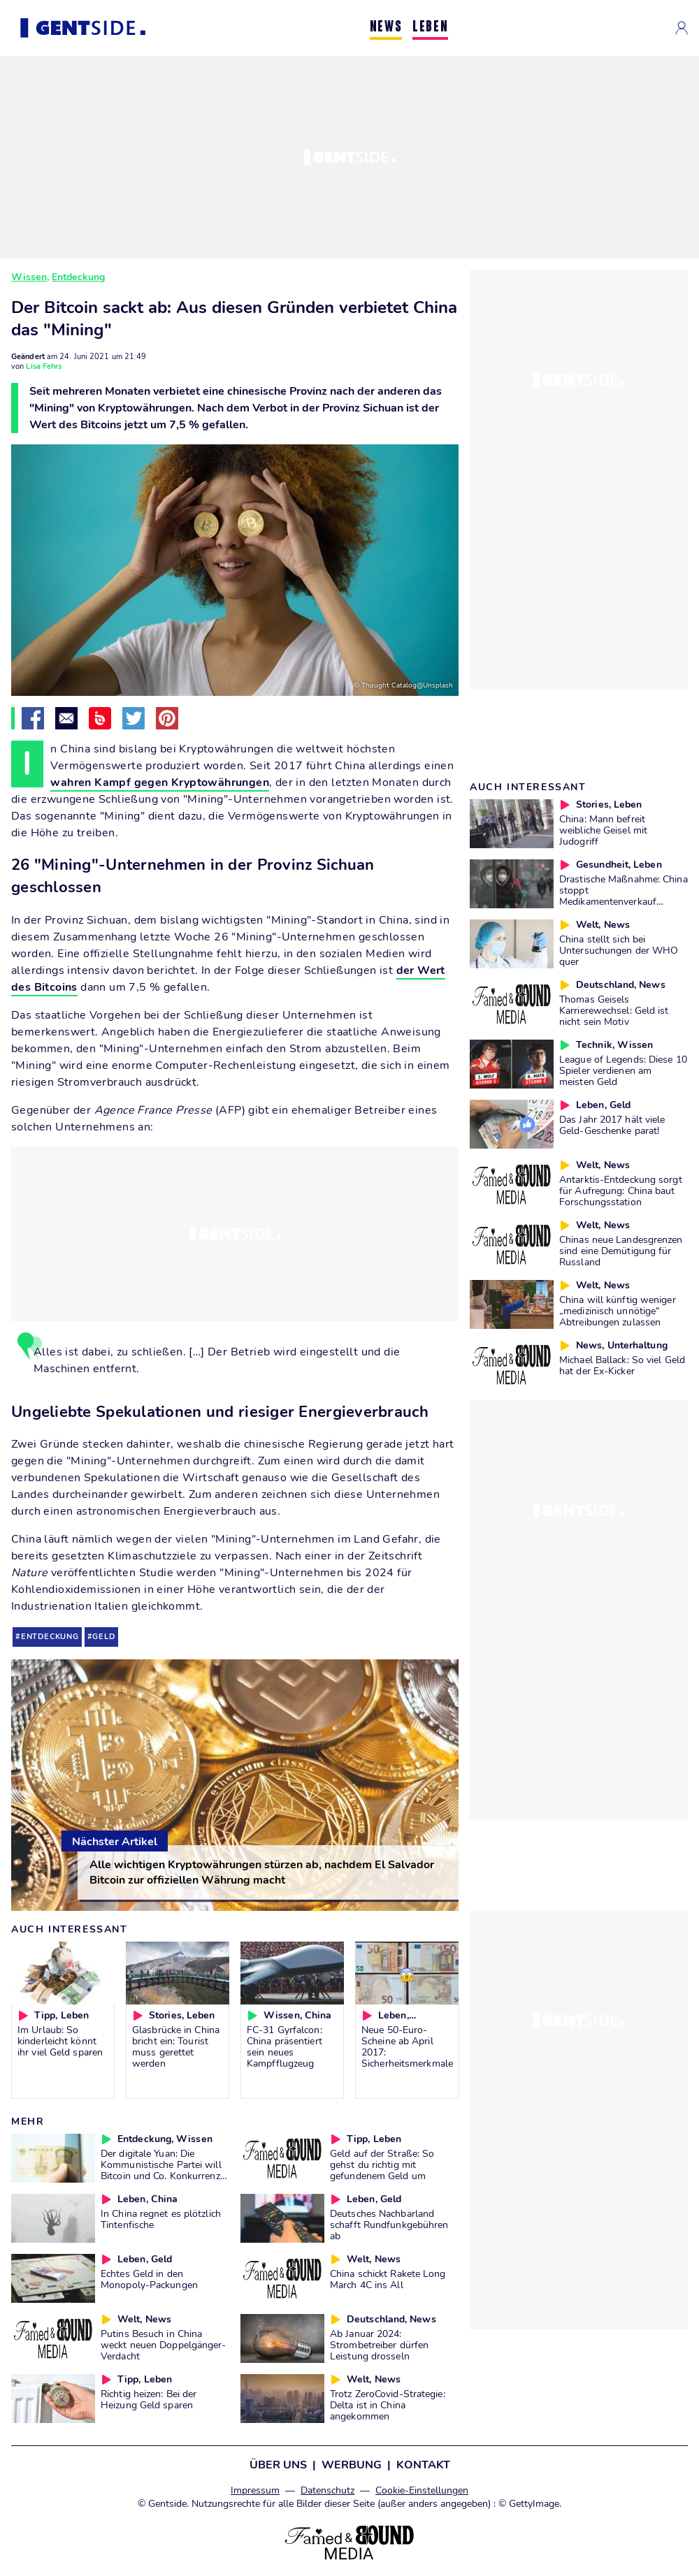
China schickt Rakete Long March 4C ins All (388, 2279)
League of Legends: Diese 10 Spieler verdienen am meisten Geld (623, 1070)
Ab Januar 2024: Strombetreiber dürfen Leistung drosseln (379, 2345)
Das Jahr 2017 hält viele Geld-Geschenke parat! (612, 1124)
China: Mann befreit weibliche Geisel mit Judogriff (603, 830)
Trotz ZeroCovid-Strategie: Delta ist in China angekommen (387, 2405)
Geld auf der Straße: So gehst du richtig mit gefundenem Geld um (382, 2164)
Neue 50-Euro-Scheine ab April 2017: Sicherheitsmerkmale (407, 2046)
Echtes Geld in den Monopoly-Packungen (149, 2279)
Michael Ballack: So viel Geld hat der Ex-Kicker (622, 1365)
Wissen (29, 277)
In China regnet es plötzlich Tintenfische (161, 2219)
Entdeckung (78, 277)
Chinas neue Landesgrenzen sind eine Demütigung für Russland (621, 1250)
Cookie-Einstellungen (421, 2490)
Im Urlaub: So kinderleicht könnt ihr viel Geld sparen (60, 2041)
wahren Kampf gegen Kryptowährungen (159, 782)
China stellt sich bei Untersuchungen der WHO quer (618, 950)
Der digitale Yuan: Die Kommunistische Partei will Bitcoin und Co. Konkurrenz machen (161, 2170)
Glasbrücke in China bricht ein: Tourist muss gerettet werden (175, 2046)
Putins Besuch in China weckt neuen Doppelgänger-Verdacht (163, 2345)
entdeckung (50, 1636)
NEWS (386, 28)
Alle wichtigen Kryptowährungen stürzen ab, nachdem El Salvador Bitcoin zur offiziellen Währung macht (261, 1872)
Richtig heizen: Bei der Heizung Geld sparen (148, 2399)
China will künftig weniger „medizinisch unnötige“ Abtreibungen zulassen (617, 1311)
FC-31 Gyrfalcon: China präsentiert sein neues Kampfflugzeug (284, 2046)
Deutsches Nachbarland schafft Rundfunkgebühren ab (389, 2224)
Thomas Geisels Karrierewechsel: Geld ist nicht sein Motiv (614, 1010)
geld (103, 1636)
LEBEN (430, 28)
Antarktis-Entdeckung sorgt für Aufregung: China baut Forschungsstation (620, 1190)
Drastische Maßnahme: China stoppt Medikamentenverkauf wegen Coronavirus (623, 895)
